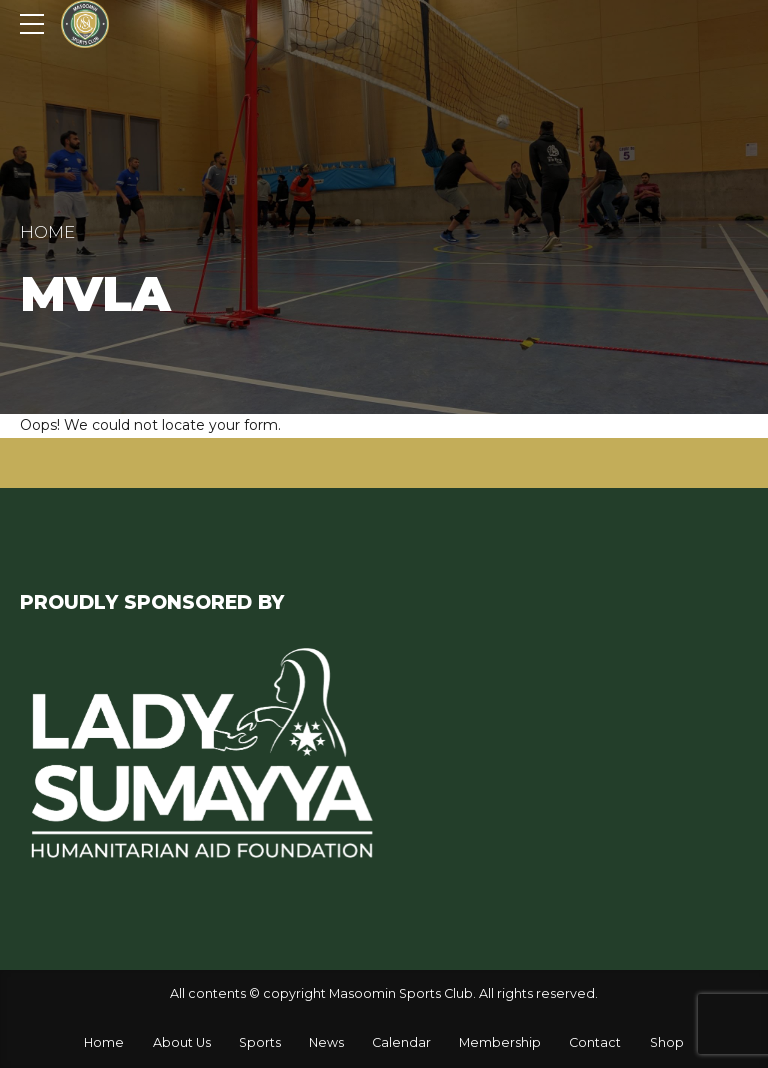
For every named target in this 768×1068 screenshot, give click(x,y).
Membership (500, 1042)
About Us (182, 1042)
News (326, 1042)
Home (47, 232)
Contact (595, 1042)
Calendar (401, 1042)
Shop (667, 1042)
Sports (260, 1042)
